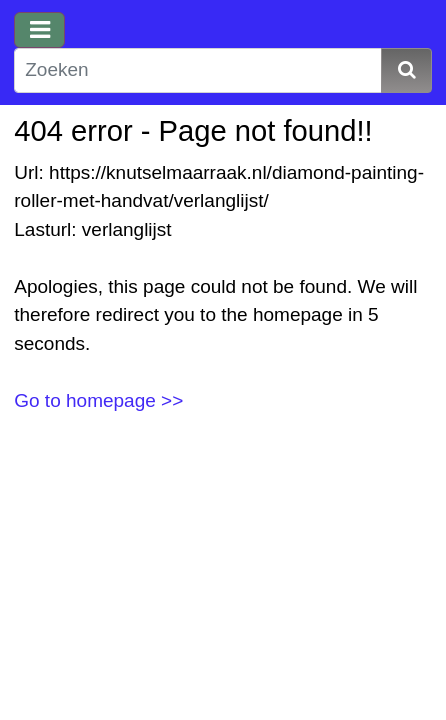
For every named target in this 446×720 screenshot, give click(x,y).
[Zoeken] (198, 70)
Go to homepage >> (98, 400)
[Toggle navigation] (39, 30)
